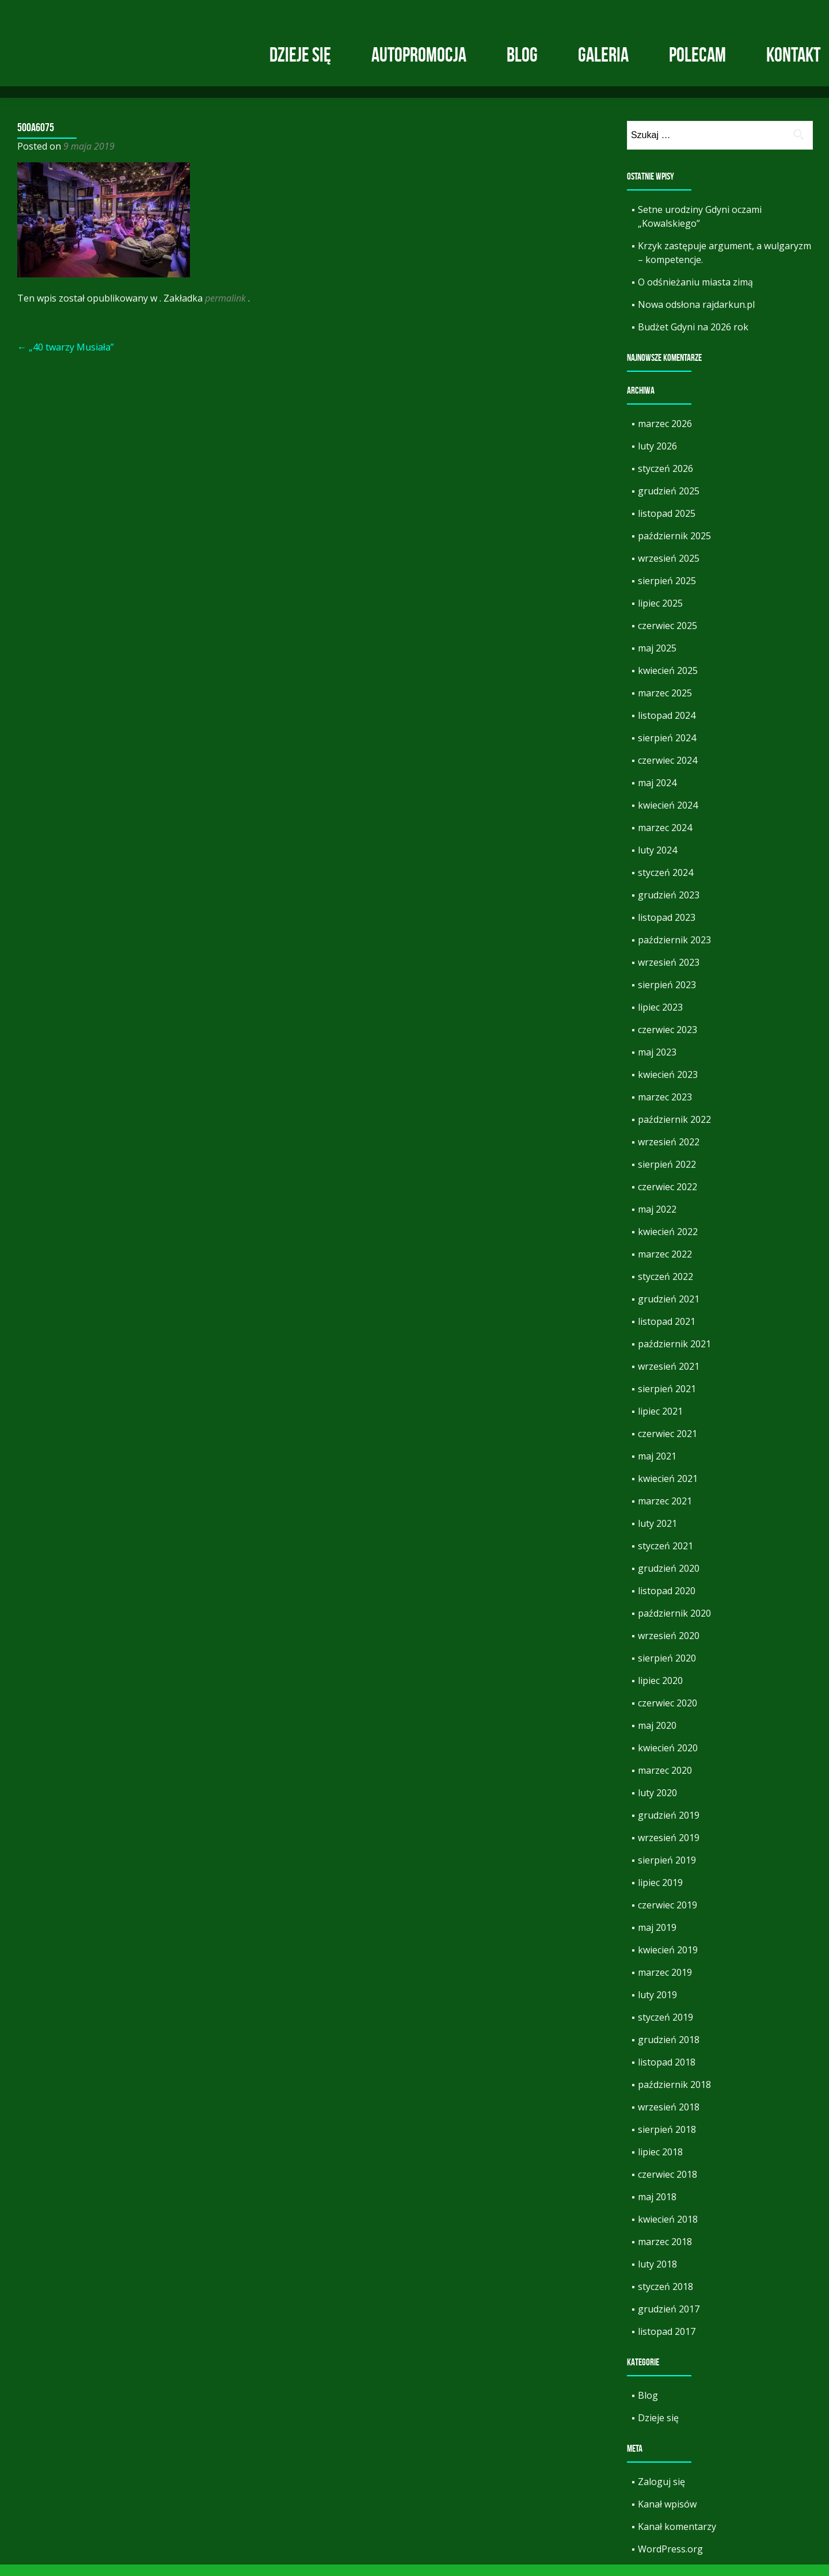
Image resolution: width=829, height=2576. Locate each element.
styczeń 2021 (665, 1557)
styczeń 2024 (665, 884)
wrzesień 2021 (668, 1377)
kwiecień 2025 (668, 682)
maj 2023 (657, 1063)
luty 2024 (657, 861)
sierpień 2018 (667, 2141)
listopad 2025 (666, 525)
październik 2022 (674, 1131)
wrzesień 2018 (668, 2118)
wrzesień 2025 (668, 569)
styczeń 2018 (665, 2298)
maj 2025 (657, 659)
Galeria (603, 55)
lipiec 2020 (660, 1692)
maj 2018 (657, 2208)
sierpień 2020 (667, 1669)
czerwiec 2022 (667, 1198)
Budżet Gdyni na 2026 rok (693, 338)
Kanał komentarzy (677, 2538)
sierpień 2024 (667, 749)
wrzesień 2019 (668, 1849)
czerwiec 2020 (667, 1714)
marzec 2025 (665, 704)
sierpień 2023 (667, 996)
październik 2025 (674, 547)
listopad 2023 (666, 929)
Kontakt (793, 55)
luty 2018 (657, 2275)
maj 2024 (657, 794)
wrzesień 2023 (668, 973)
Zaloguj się (661, 2493)
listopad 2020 (666, 1602)
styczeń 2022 (665, 1288)
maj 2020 (657, 1737)
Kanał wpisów (667, 2515)
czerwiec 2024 (667, 771)
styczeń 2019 (665, 2028)
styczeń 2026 (665, 480)
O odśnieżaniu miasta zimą (695, 293)
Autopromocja (418, 55)
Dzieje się (300, 55)
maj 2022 (657, 1220)
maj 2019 (657, 1939)
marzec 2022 (665, 1265)
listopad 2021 (666, 1333)
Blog (522, 55)
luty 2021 (657, 1535)
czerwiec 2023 (667, 1041)
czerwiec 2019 (667, 1916)
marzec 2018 (665, 2253)
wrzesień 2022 (668, 1153)
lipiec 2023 (660, 1018)
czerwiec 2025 (667, 637)
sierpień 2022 (667, 1175)
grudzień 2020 (668, 1579)
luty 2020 (657, 1804)
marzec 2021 (665, 1512)
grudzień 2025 (668, 502)
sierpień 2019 (667, 1871)
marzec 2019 (665, 1983)
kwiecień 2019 (668, 1961)
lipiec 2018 (660, 2163)
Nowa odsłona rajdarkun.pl (696, 316)
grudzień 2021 (668, 1310)
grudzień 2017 (668, 2320)
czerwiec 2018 (667, 2185)
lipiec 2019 (660, 1894)
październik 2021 (674, 1355)
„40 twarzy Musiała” (65, 358)
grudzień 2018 (668, 2051)
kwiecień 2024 (668, 816)
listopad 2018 (666, 2073)
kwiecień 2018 (668, 2230)
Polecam (697, 55)
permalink (226, 309)
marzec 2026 (665, 435)
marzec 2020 (665, 1781)
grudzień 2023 (668, 906)
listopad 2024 (666, 727)
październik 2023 (674, 951)
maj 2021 (657, 1467)
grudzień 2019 (668, 1826)
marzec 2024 (665, 839)
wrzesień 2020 (668, 1647)
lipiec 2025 (660, 614)
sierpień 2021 (667, 1400)
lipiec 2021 (660, 1422)
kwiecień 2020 (668, 1759)
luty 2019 (657, 2006)
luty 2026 (657, 457)
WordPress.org (670, 2560)
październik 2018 (674, 2096)
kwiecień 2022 (668, 1243)
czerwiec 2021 (667, 1445)
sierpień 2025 (667, 592)
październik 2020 (674, 1624)
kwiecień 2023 (668, 1086)
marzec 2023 (665, 1108)
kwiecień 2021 (668, 1490)
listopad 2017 (666, 2343)
